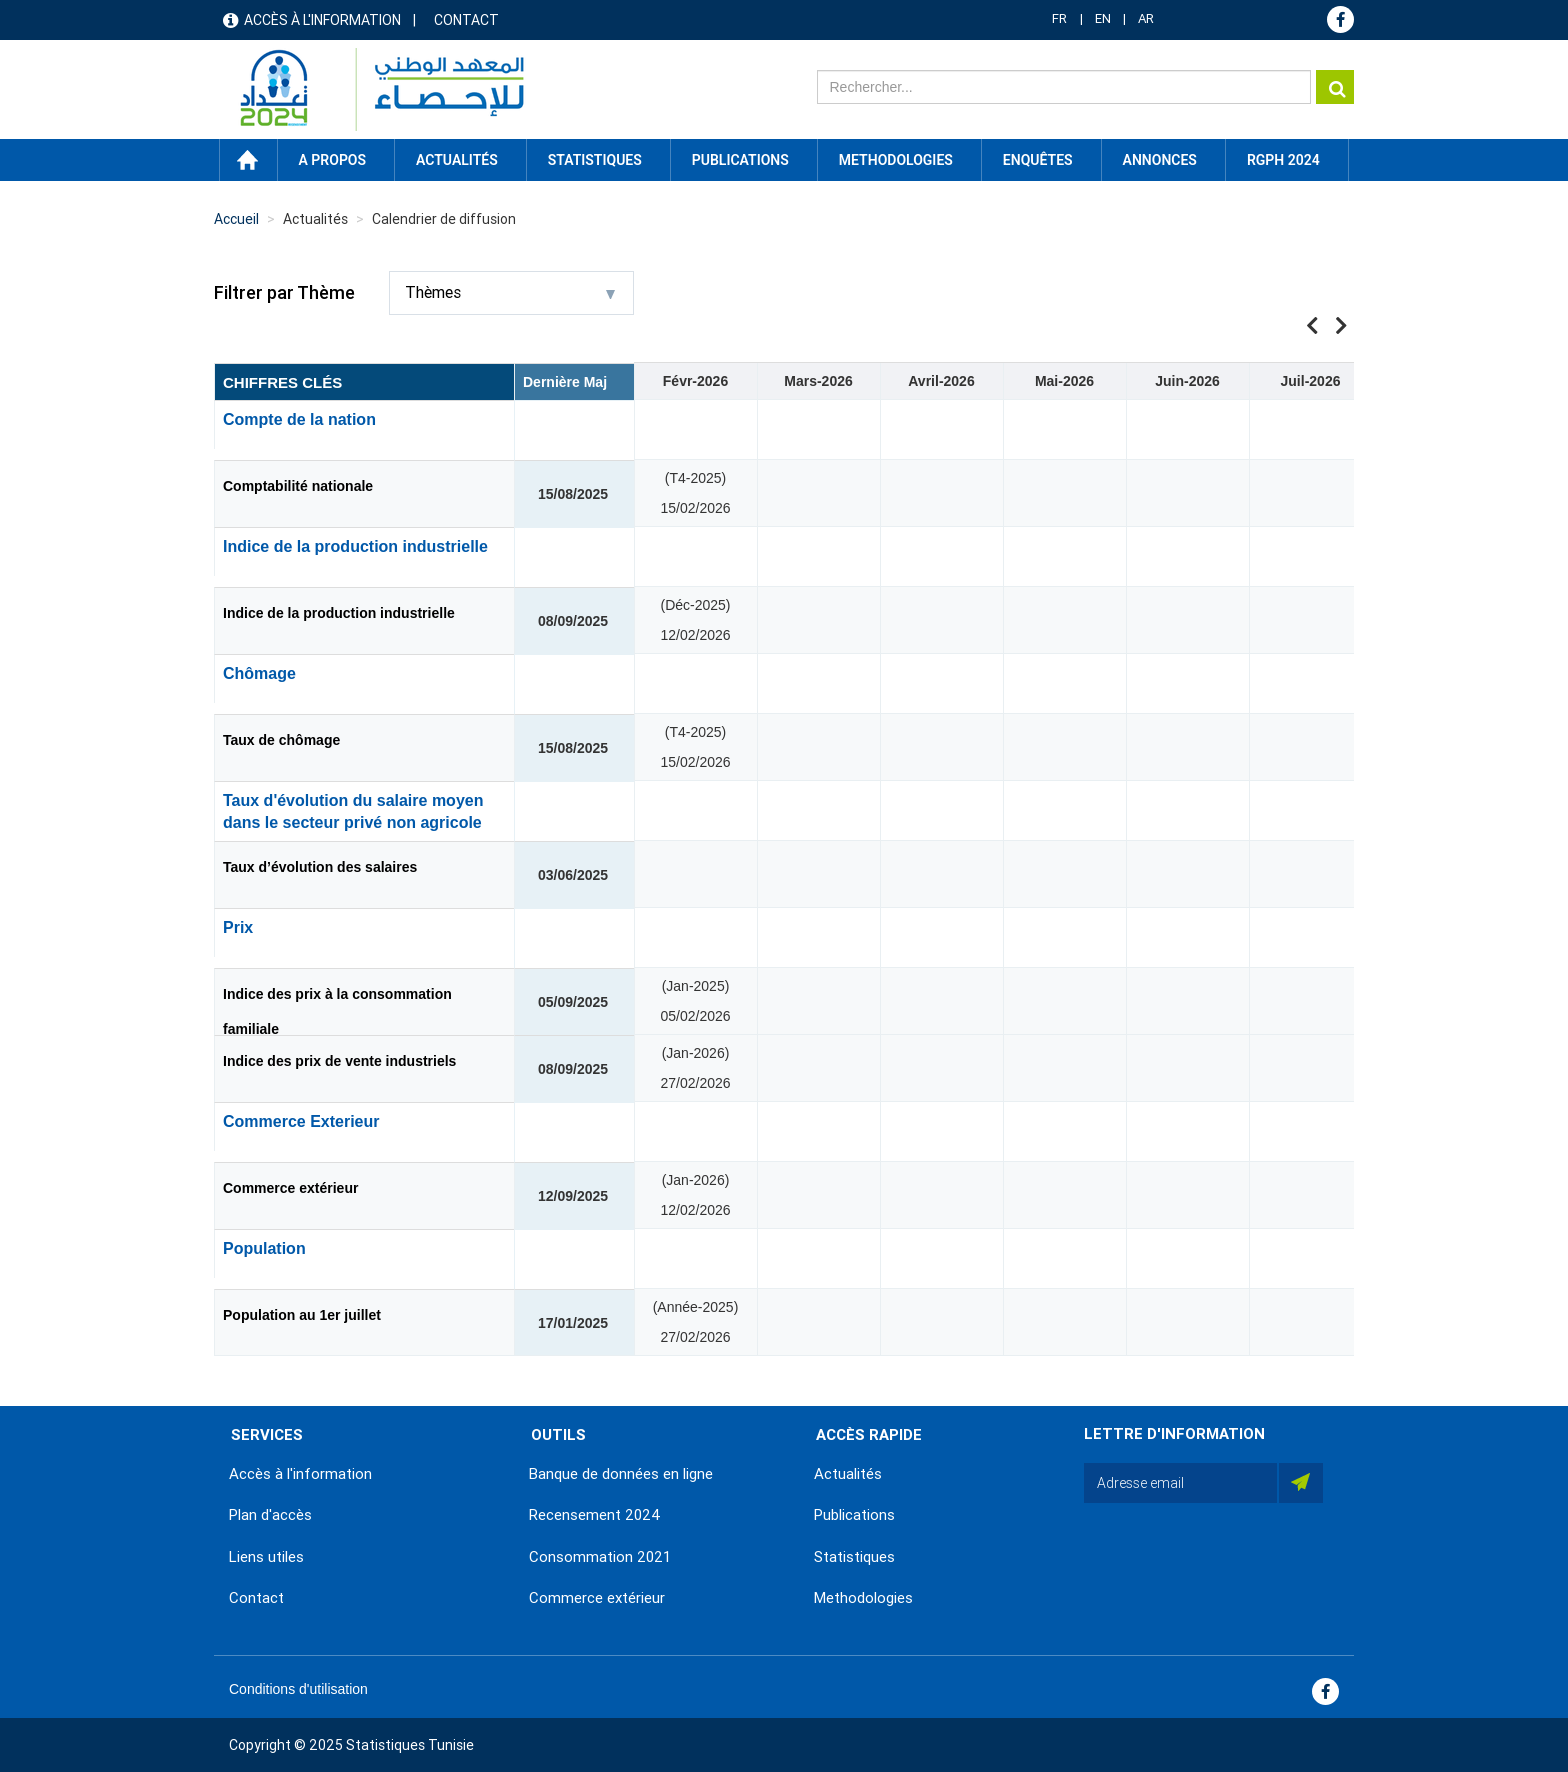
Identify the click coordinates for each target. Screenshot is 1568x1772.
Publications (740, 160)
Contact (466, 20)
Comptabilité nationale (298, 486)
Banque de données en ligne (621, 1474)
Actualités (848, 1474)
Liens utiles (266, 1557)
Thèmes (510, 292)
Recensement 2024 (595, 1515)
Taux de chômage (281, 740)
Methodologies (863, 1598)
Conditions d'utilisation (298, 1689)
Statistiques (854, 1557)
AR (1146, 18)
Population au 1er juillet (302, 1315)
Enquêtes (1038, 160)
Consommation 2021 (600, 1557)
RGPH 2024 (1283, 160)
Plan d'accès (270, 1515)
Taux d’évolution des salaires (320, 867)
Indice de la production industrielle (339, 613)
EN (1103, 18)
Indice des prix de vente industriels (339, 1061)
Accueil (248, 160)
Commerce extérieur (290, 1188)
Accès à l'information (322, 20)
